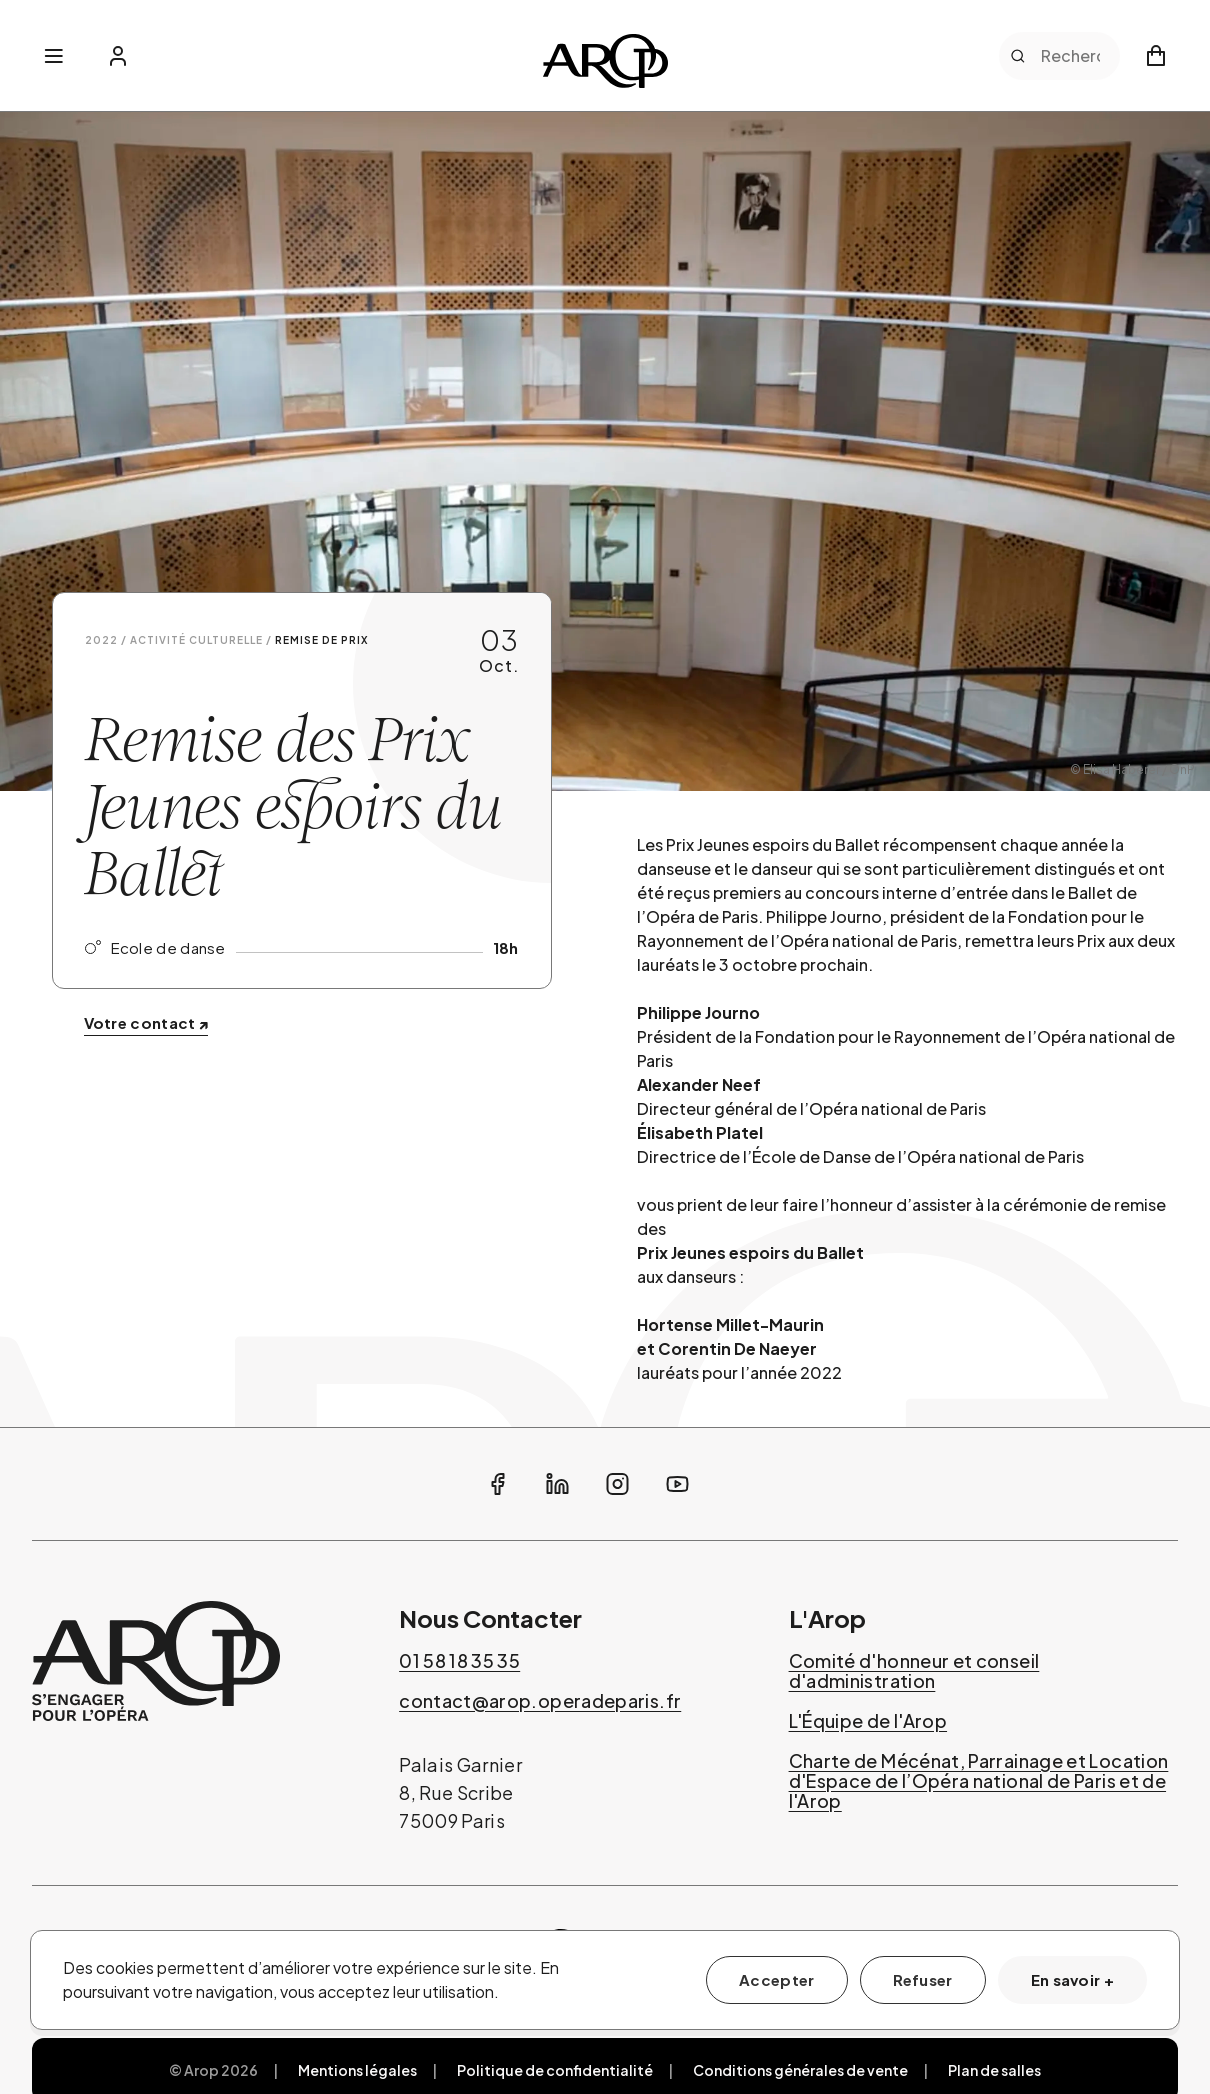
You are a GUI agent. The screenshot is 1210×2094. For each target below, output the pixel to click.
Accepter (776, 1979)
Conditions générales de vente (800, 2070)
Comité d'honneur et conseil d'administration (914, 1671)
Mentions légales (357, 2070)
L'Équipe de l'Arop (868, 1721)
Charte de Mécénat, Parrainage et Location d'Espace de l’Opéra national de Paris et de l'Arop (979, 1781)
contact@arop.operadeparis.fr (540, 1701)
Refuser (923, 1979)
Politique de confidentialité (555, 2070)
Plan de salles (994, 2070)
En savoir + (1072, 1979)
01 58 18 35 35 (459, 1661)
